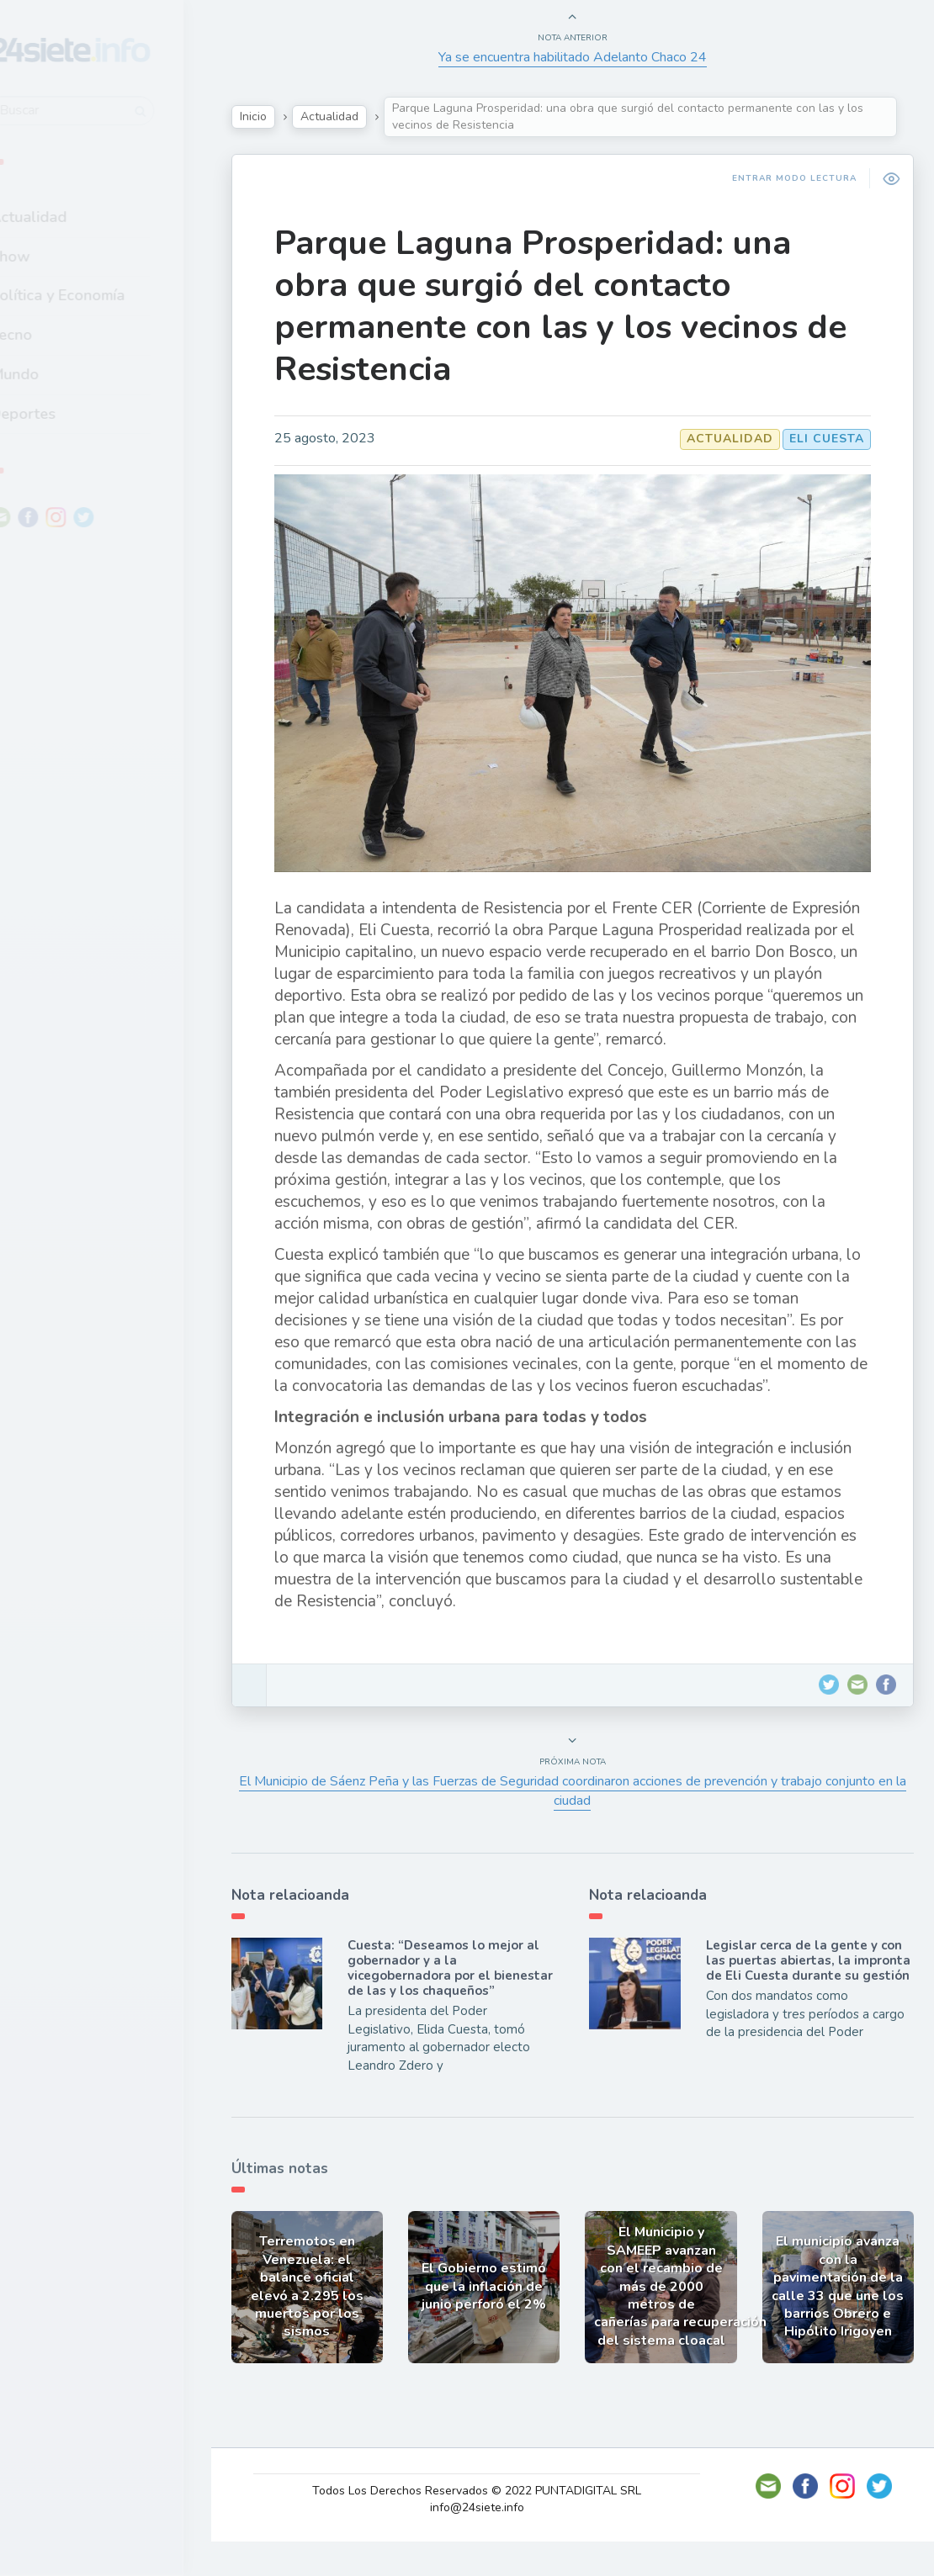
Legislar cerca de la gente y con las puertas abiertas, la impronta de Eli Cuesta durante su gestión (807, 1994)
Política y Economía (101, 291)
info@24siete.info (487, 2542)
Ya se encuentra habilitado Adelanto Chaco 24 (581, 57)
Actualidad (72, 213)
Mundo (58, 370)
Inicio (274, 116)
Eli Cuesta (821, 439)
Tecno (55, 330)
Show (53, 251)
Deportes (66, 409)
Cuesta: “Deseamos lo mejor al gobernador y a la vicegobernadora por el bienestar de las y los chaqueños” (460, 2001)
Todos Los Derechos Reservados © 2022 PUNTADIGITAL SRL (487, 2525)
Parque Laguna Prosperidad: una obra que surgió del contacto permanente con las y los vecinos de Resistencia (557, 306)
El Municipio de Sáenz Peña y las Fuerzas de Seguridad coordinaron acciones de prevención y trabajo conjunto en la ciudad (581, 1817)
